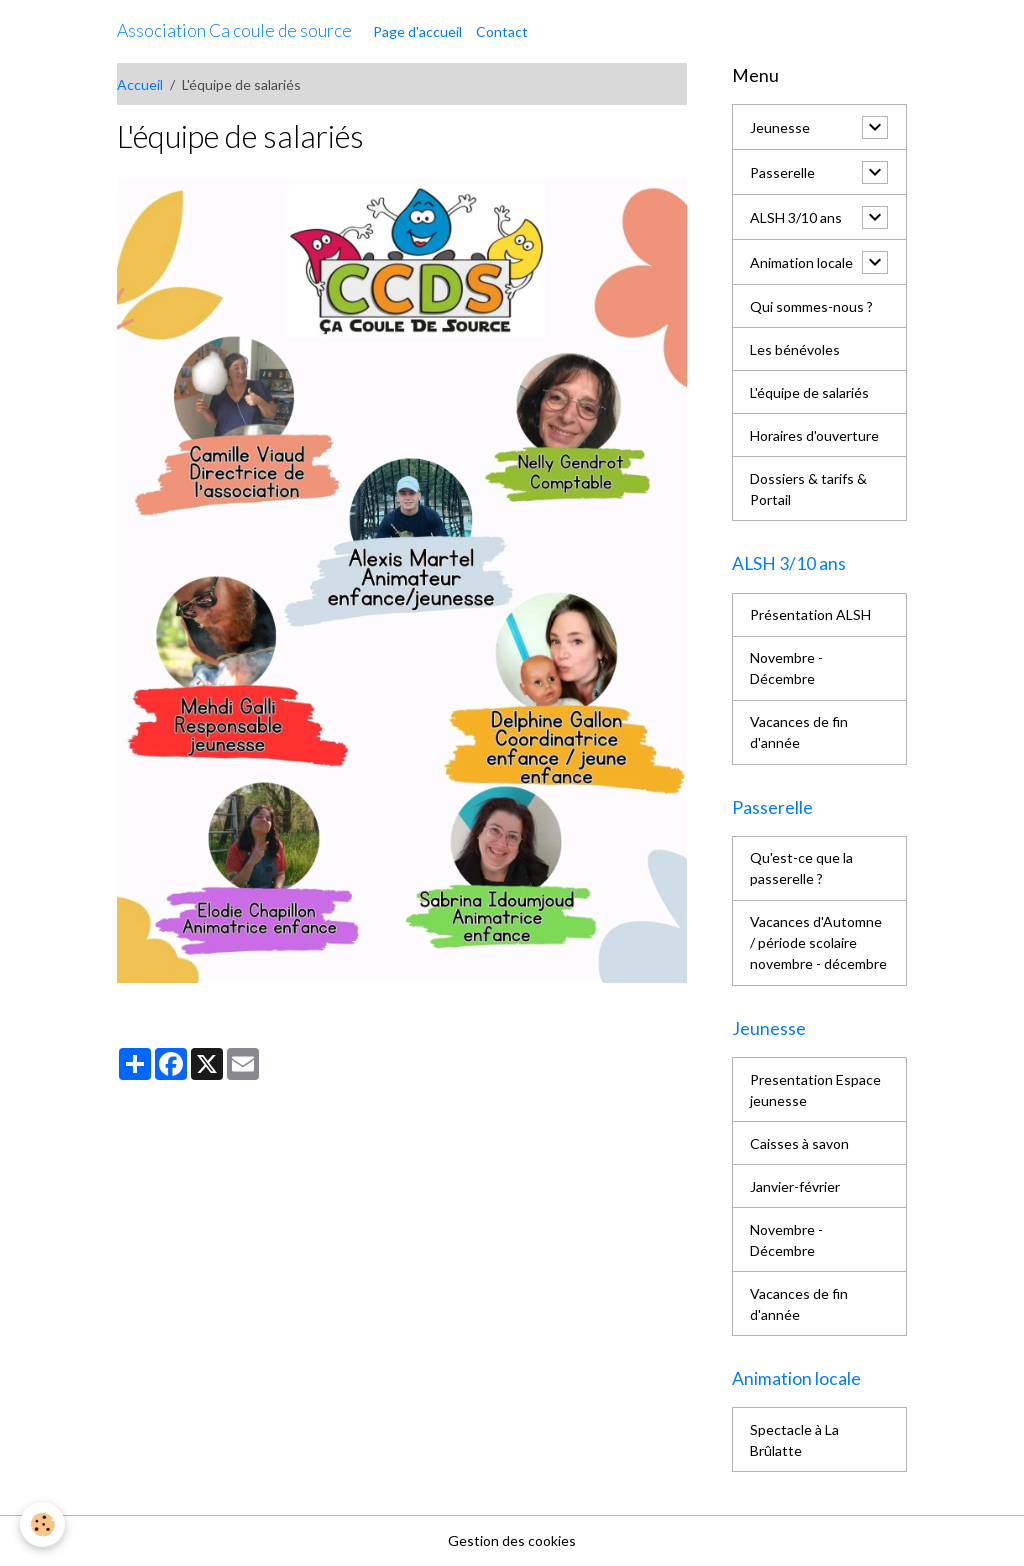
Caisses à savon (799, 1143)
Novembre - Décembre (786, 668)
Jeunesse (780, 127)
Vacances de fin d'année (799, 732)
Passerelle (782, 172)
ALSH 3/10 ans (796, 217)
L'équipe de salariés (809, 392)
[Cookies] (42, 1524)
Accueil (140, 84)
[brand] (234, 31)
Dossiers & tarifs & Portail (808, 489)
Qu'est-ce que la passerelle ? (801, 868)
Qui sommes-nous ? (811, 306)
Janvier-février (795, 1186)
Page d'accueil (417, 31)
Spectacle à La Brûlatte (794, 1440)
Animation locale (801, 262)
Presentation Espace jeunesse (815, 1090)
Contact (502, 31)
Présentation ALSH (810, 614)
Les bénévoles (795, 349)
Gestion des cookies (512, 1540)
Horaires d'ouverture (814, 435)
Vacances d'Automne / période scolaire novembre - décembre (818, 942)
